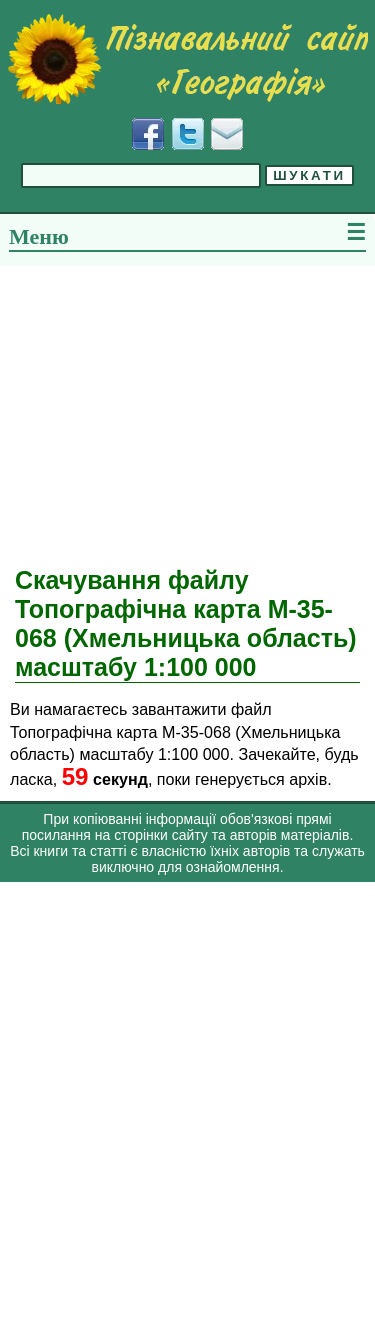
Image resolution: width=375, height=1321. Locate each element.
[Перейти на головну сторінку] (187, 59)
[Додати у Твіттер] (188, 134)
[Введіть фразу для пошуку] (141, 175)
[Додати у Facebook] (148, 134)
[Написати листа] (227, 134)
